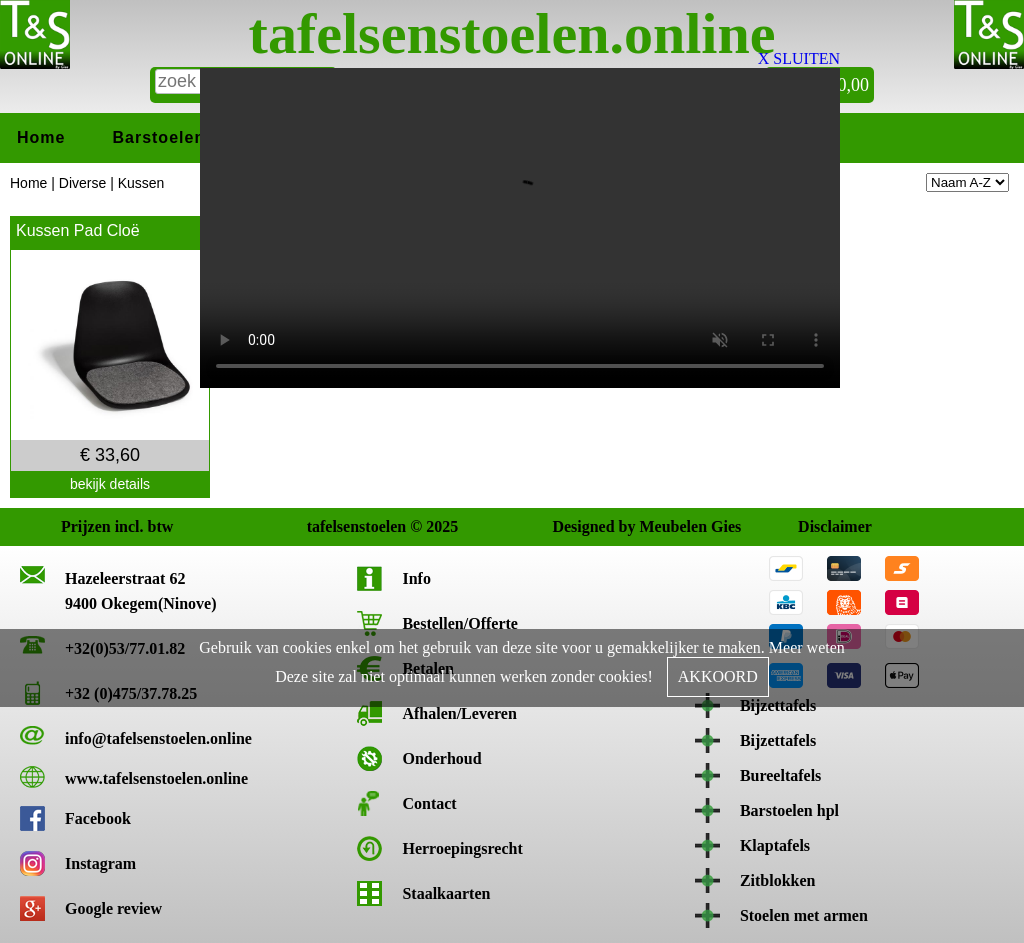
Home (41, 137)
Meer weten (807, 647)
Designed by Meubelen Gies (570, 526)
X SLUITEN (799, 58)
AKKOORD (718, 676)
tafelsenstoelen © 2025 (325, 526)
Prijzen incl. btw (79, 526)
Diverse (82, 183)
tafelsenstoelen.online (512, 33)
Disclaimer (816, 526)
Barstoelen (158, 137)
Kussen (141, 183)
